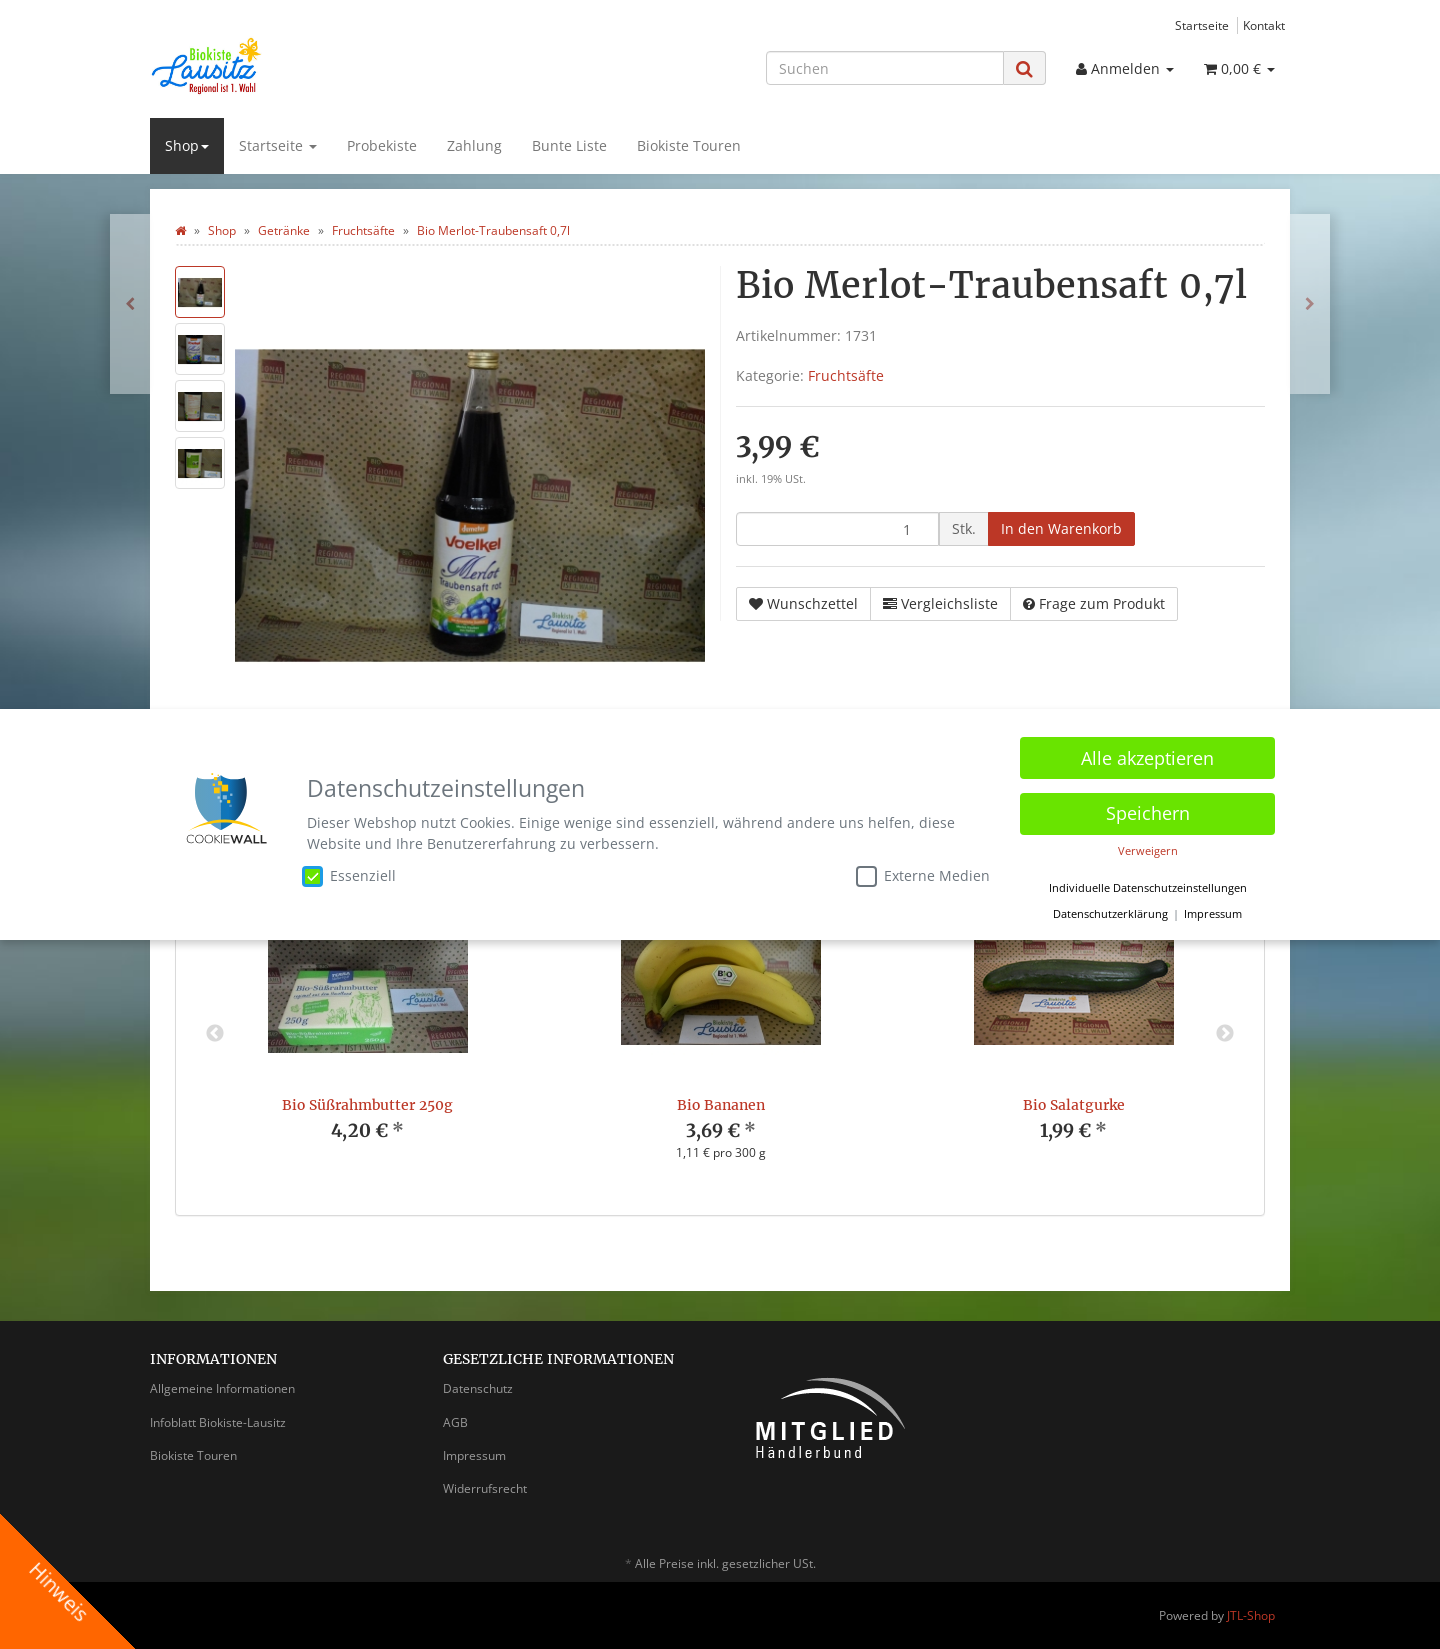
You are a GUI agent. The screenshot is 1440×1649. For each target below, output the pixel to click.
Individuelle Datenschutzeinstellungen (1148, 884)
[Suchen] (885, 68)
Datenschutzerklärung (1110, 910)
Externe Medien (923, 872)
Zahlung (474, 145)
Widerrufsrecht (485, 1488)
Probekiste (382, 145)
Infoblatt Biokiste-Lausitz (218, 1422)
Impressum (474, 1455)
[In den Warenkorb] (1061, 529)
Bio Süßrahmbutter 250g (367, 1105)
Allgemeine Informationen (222, 1388)
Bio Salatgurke (1074, 1105)
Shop (187, 145)
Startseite (1202, 25)
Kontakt (1264, 25)
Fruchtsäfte (846, 375)
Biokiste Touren (689, 145)
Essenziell (349, 872)
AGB (455, 1422)
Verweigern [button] (1148, 847)
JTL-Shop (1251, 1615)
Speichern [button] (1148, 809)
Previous (215, 1034)
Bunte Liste (569, 145)
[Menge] (837, 529)
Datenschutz (478, 1388)
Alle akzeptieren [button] (1147, 754)
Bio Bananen (721, 1105)
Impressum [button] (1213, 910)
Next (1225, 1034)
